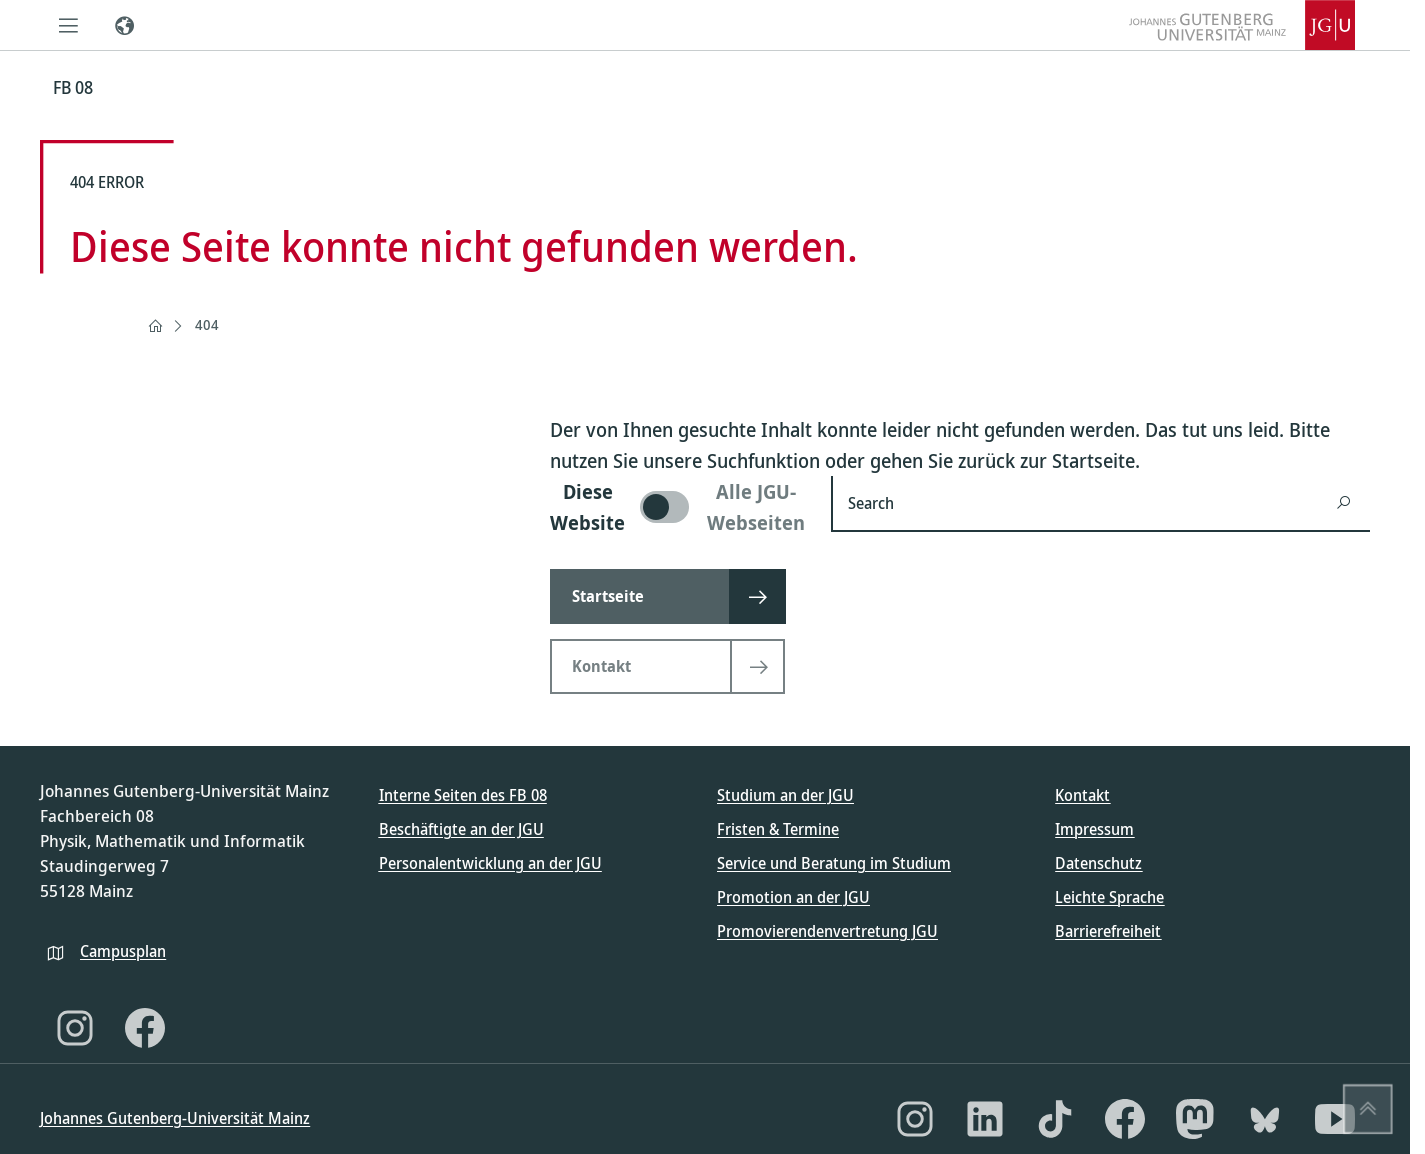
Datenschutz (1098, 863)
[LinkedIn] (985, 1119)
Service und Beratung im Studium (834, 863)
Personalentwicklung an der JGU (490, 863)
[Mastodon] (1195, 1119)
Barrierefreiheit (1108, 931)
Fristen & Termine (778, 829)
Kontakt (1082, 795)
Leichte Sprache (1109, 897)
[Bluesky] (1265, 1119)
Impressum (1094, 829)
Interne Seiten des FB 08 (463, 795)
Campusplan (123, 951)
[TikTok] (1055, 1119)
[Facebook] (145, 1028)
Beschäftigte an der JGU (461, 829)
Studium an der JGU (785, 795)
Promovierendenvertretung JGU (827, 931)
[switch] (678, 507)
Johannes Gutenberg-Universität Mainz (175, 1118)
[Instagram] (75, 1028)
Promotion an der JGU (793, 897)
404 (207, 324)
